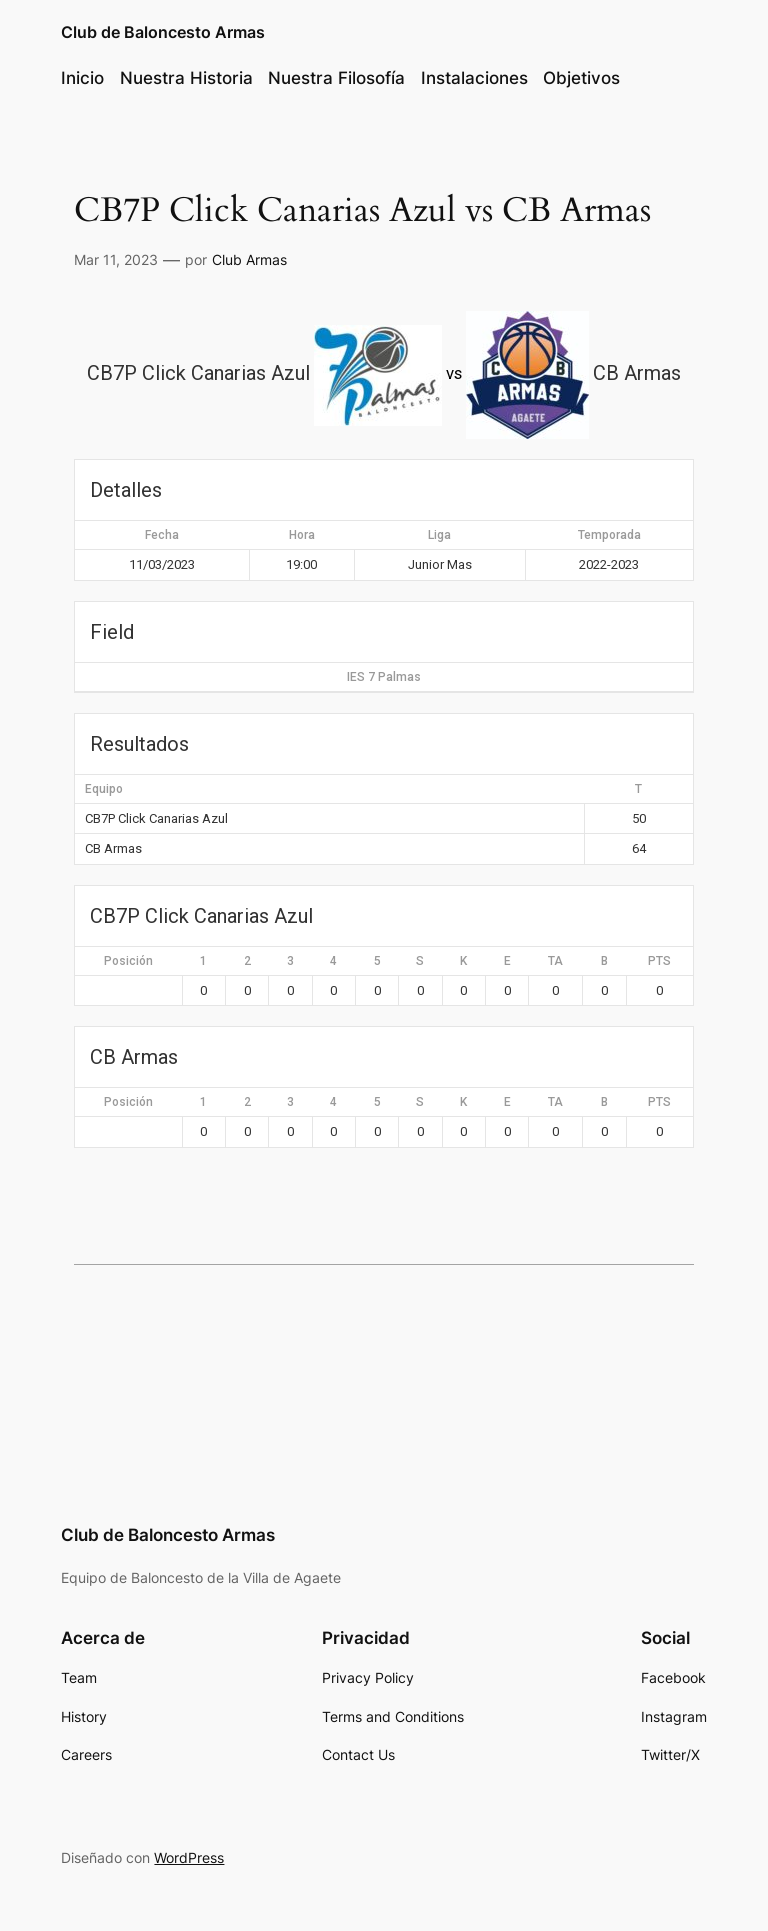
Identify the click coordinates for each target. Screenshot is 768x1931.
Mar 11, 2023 (116, 259)
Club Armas (249, 259)
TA (555, 961)
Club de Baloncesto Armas (163, 32)
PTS (659, 961)
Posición (128, 961)
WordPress (189, 1857)
